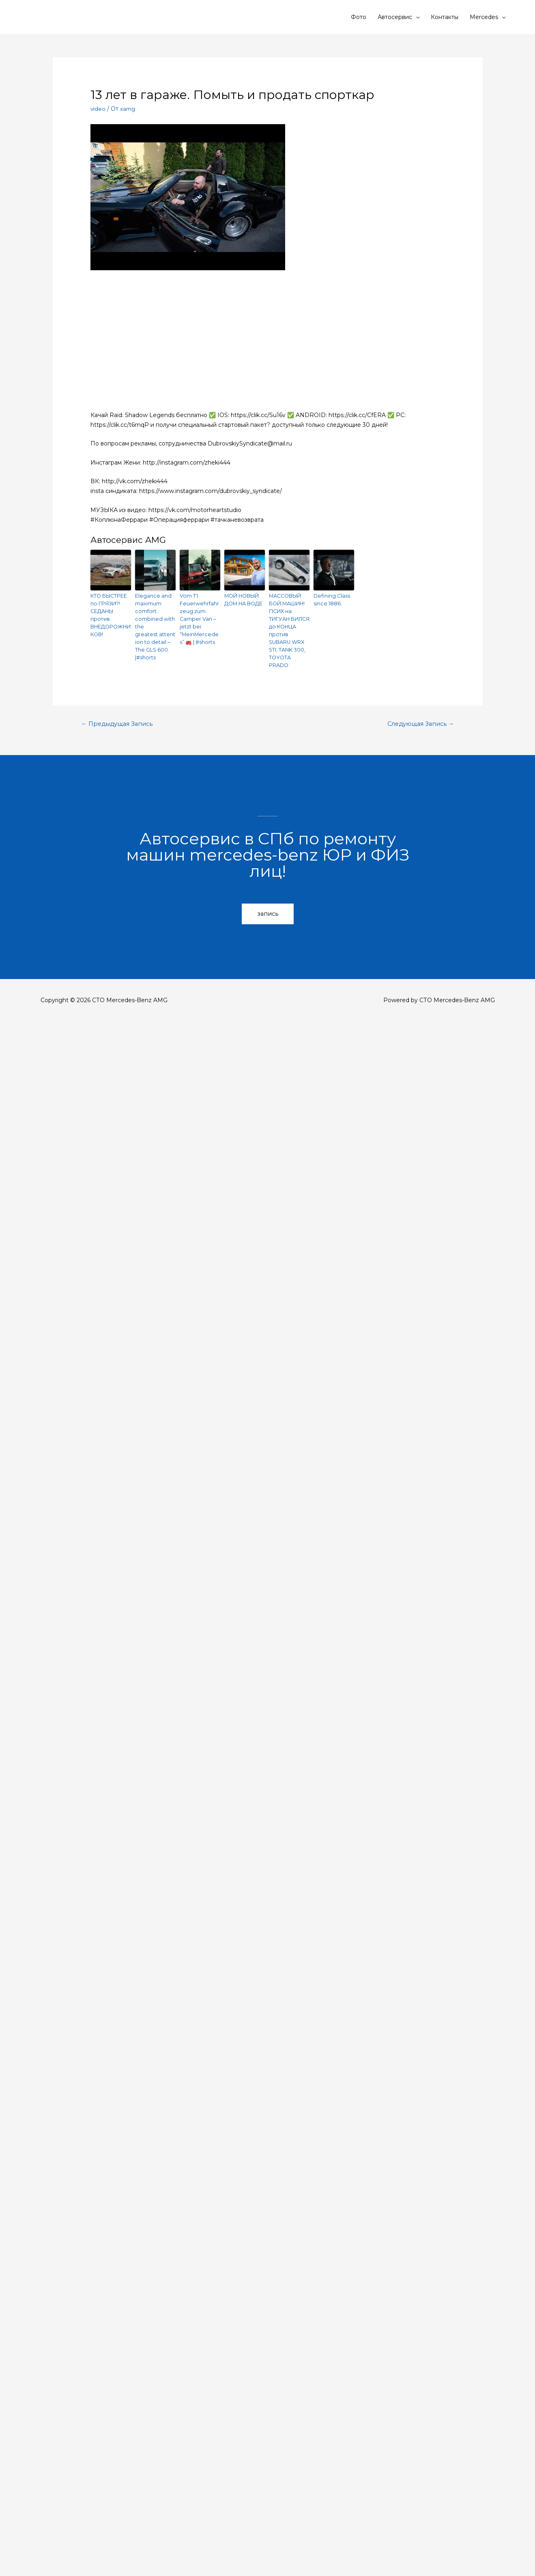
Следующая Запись (419, 719)
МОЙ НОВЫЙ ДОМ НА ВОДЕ (243, 599)
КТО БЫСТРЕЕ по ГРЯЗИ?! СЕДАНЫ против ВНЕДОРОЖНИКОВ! (109, 613)
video (98, 108)
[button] (267, 910)
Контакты (444, 17)
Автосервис (395, 17)
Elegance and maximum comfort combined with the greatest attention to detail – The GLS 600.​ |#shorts (154, 624)
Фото (358, 17)
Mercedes (484, 17)
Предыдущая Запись (119, 719)
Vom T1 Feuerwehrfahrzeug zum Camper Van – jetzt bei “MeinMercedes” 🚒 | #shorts (200, 613)
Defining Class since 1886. (330, 599)
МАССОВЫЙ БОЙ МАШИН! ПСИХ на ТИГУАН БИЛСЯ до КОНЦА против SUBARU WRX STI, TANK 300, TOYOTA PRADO (288, 628)
